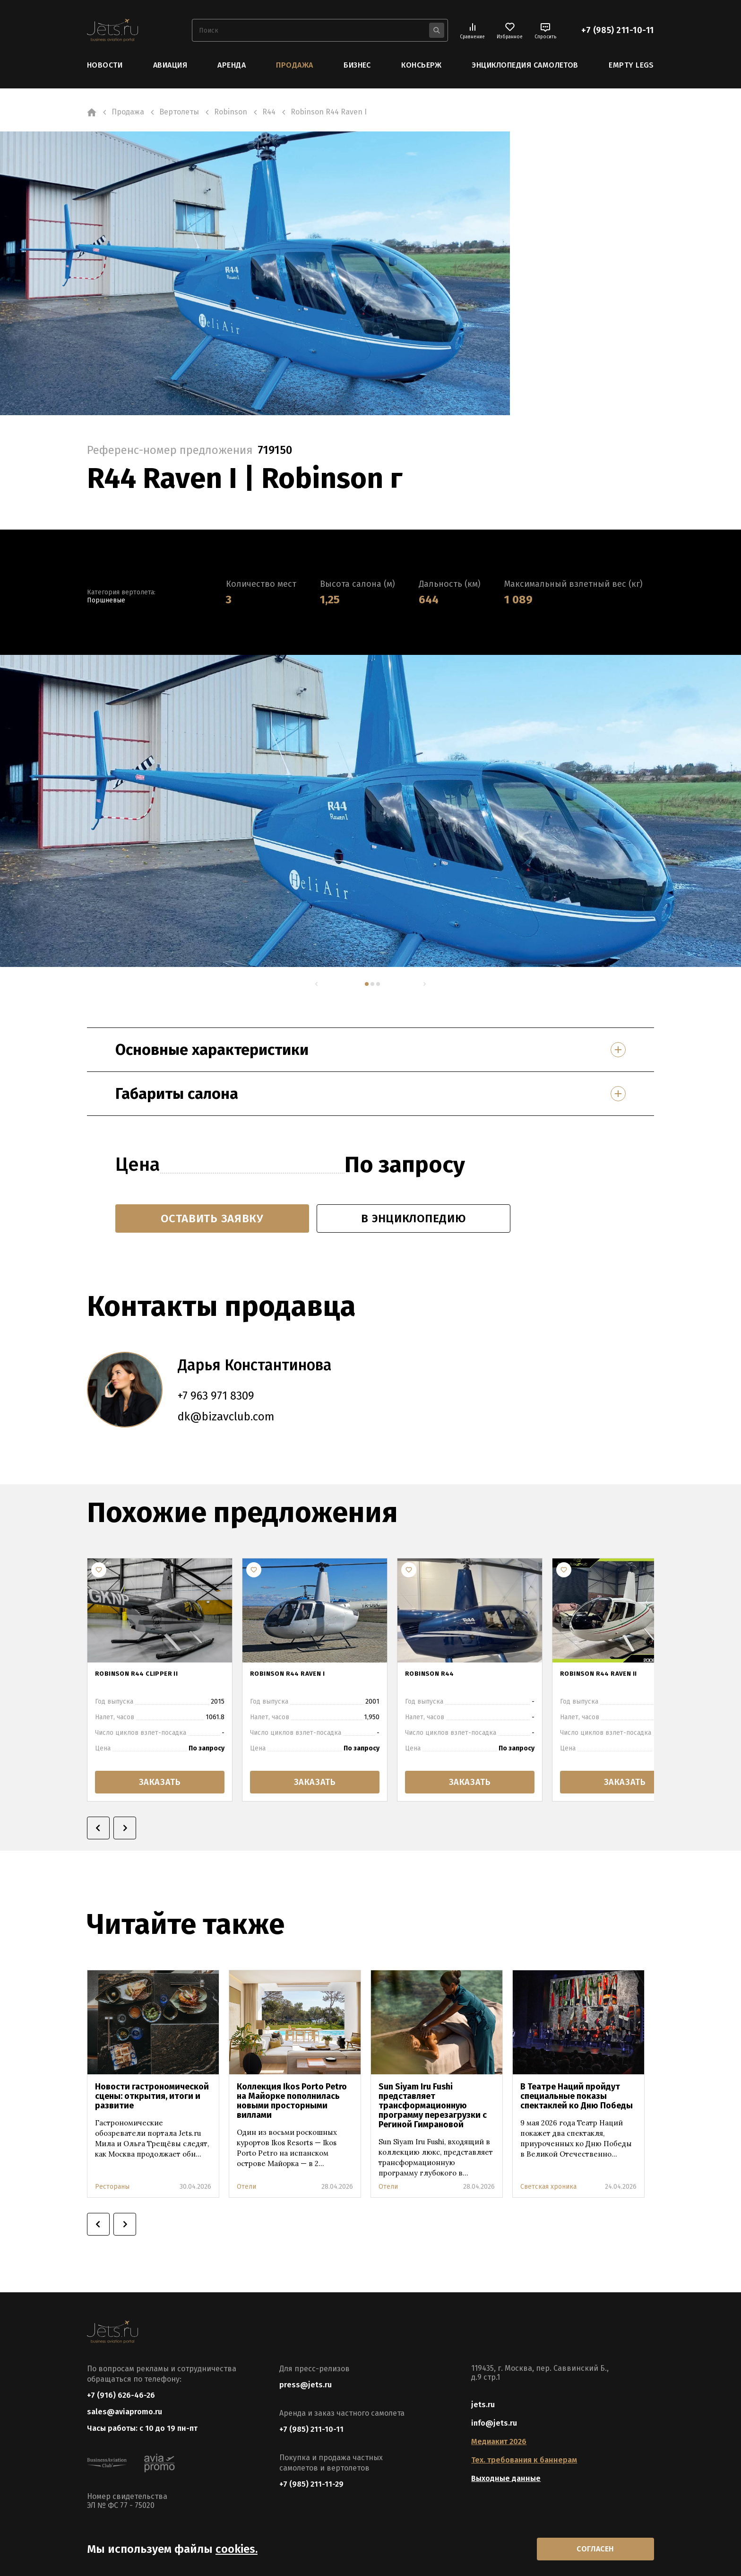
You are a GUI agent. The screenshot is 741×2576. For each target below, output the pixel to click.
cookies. (236, 2549)
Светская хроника (548, 2187)
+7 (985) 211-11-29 (311, 2484)
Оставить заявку (212, 1218)
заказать (160, 1782)
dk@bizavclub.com (226, 1416)
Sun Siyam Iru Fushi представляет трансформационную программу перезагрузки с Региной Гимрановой (433, 2105)
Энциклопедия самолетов (525, 65)
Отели (246, 2187)
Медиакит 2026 (498, 2441)
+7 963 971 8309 (216, 1395)
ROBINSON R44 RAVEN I (294, 1674)
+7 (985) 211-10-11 (617, 30)
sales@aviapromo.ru (124, 2411)
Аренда (231, 65)
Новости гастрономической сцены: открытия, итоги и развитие (152, 2096)
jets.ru (483, 2404)
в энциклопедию (413, 1218)
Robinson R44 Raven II (605, 1674)
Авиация (170, 65)
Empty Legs (631, 65)
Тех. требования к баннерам (524, 2459)
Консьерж (421, 65)
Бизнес (357, 65)
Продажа (294, 65)
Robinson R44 (433, 1674)
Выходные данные (506, 2478)
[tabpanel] (300, 811)
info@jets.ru (494, 2423)
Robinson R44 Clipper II (143, 1674)
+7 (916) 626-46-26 (121, 2395)
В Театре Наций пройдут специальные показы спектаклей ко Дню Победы (576, 2096)
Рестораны (112, 2187)
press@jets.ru (305, 2384)
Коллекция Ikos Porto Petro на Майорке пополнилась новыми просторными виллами (292, 2101)
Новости (104, 65)
